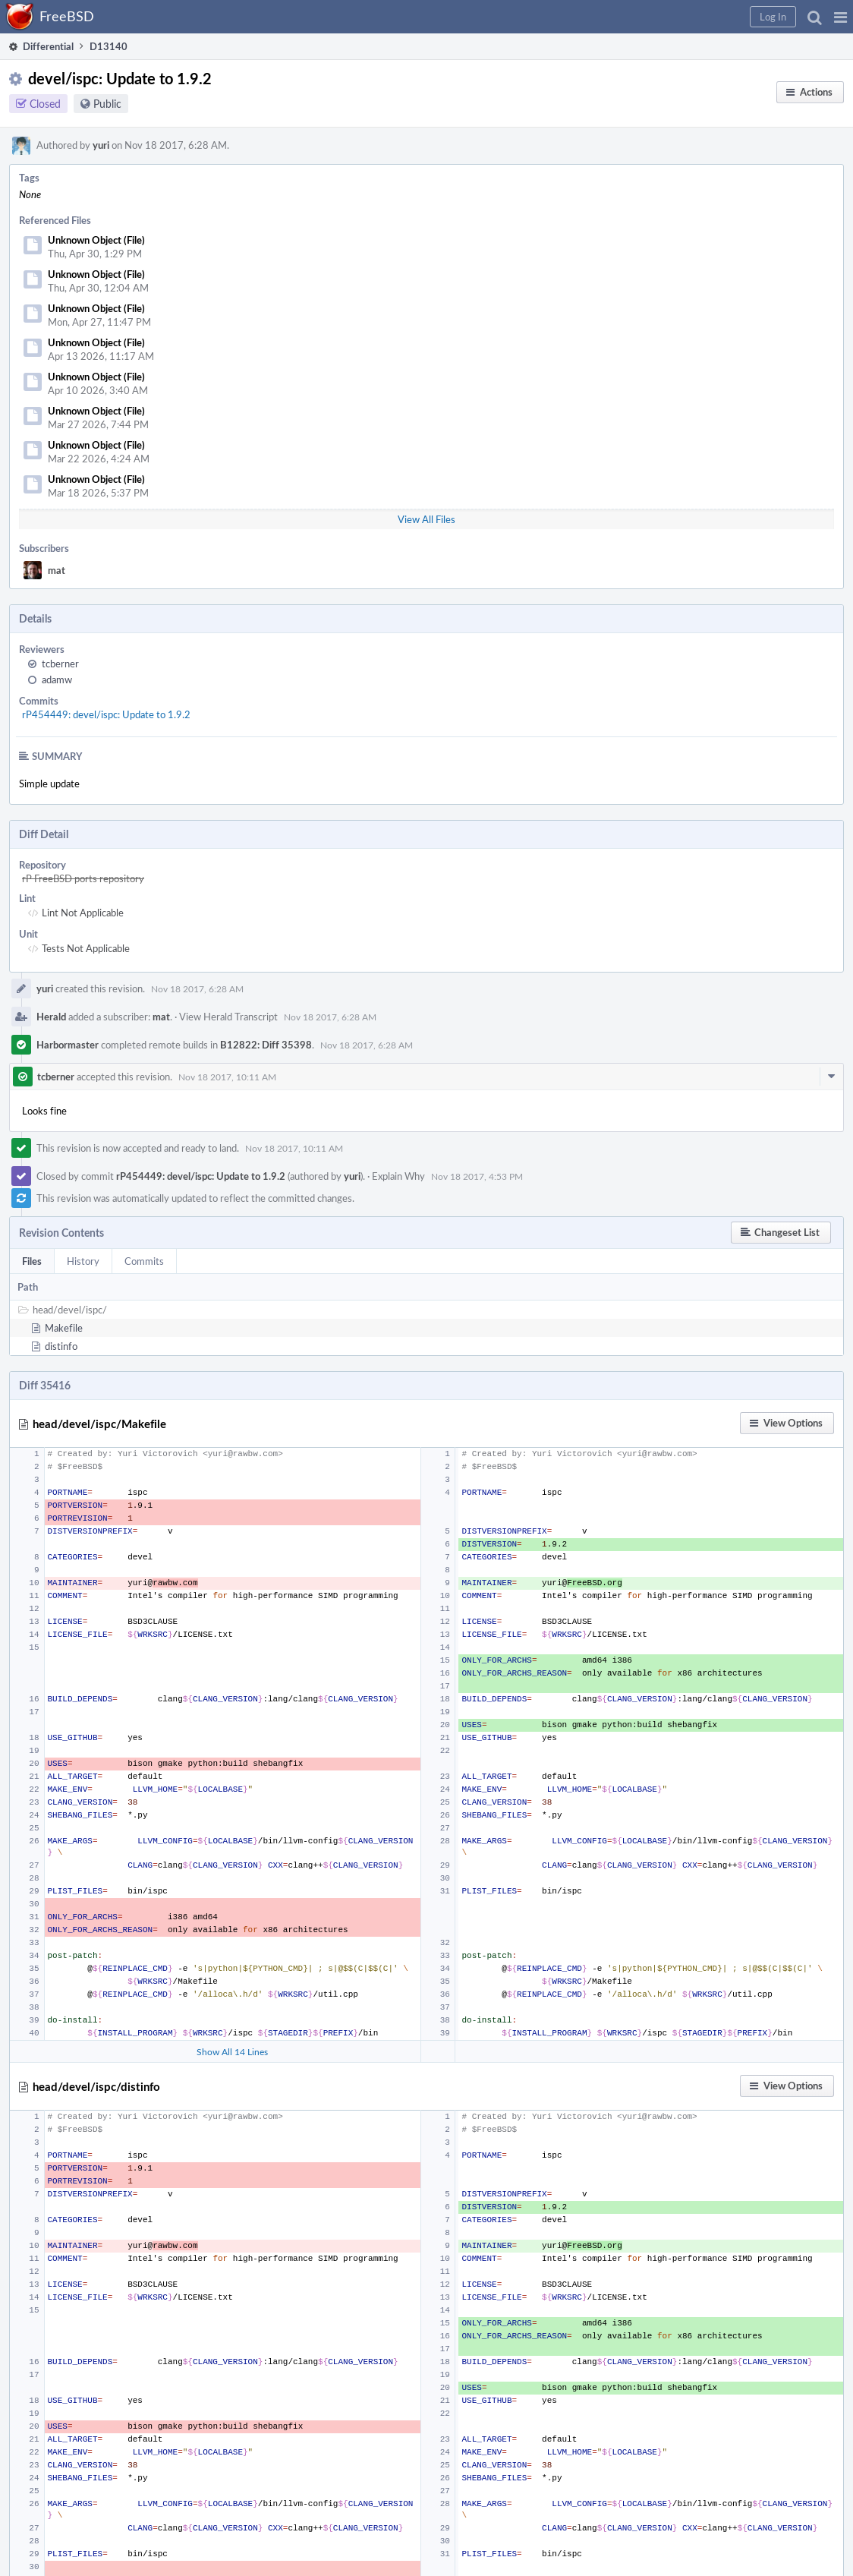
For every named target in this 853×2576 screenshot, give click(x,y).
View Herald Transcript (228, 1016)
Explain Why (398, 1176)
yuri (101, 145)
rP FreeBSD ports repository (83, 878)
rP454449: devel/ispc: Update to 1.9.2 (106, 714)
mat (56, 570)
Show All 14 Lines (232, 2051)
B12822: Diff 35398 (266, 1045)
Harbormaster (67, 1045)
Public (107, 103)
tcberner (60, 663)
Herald (51, 1016)
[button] (840, 16)
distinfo (61, 1346)
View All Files (426, 519)
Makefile (64, 1328)
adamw (57, 679)
